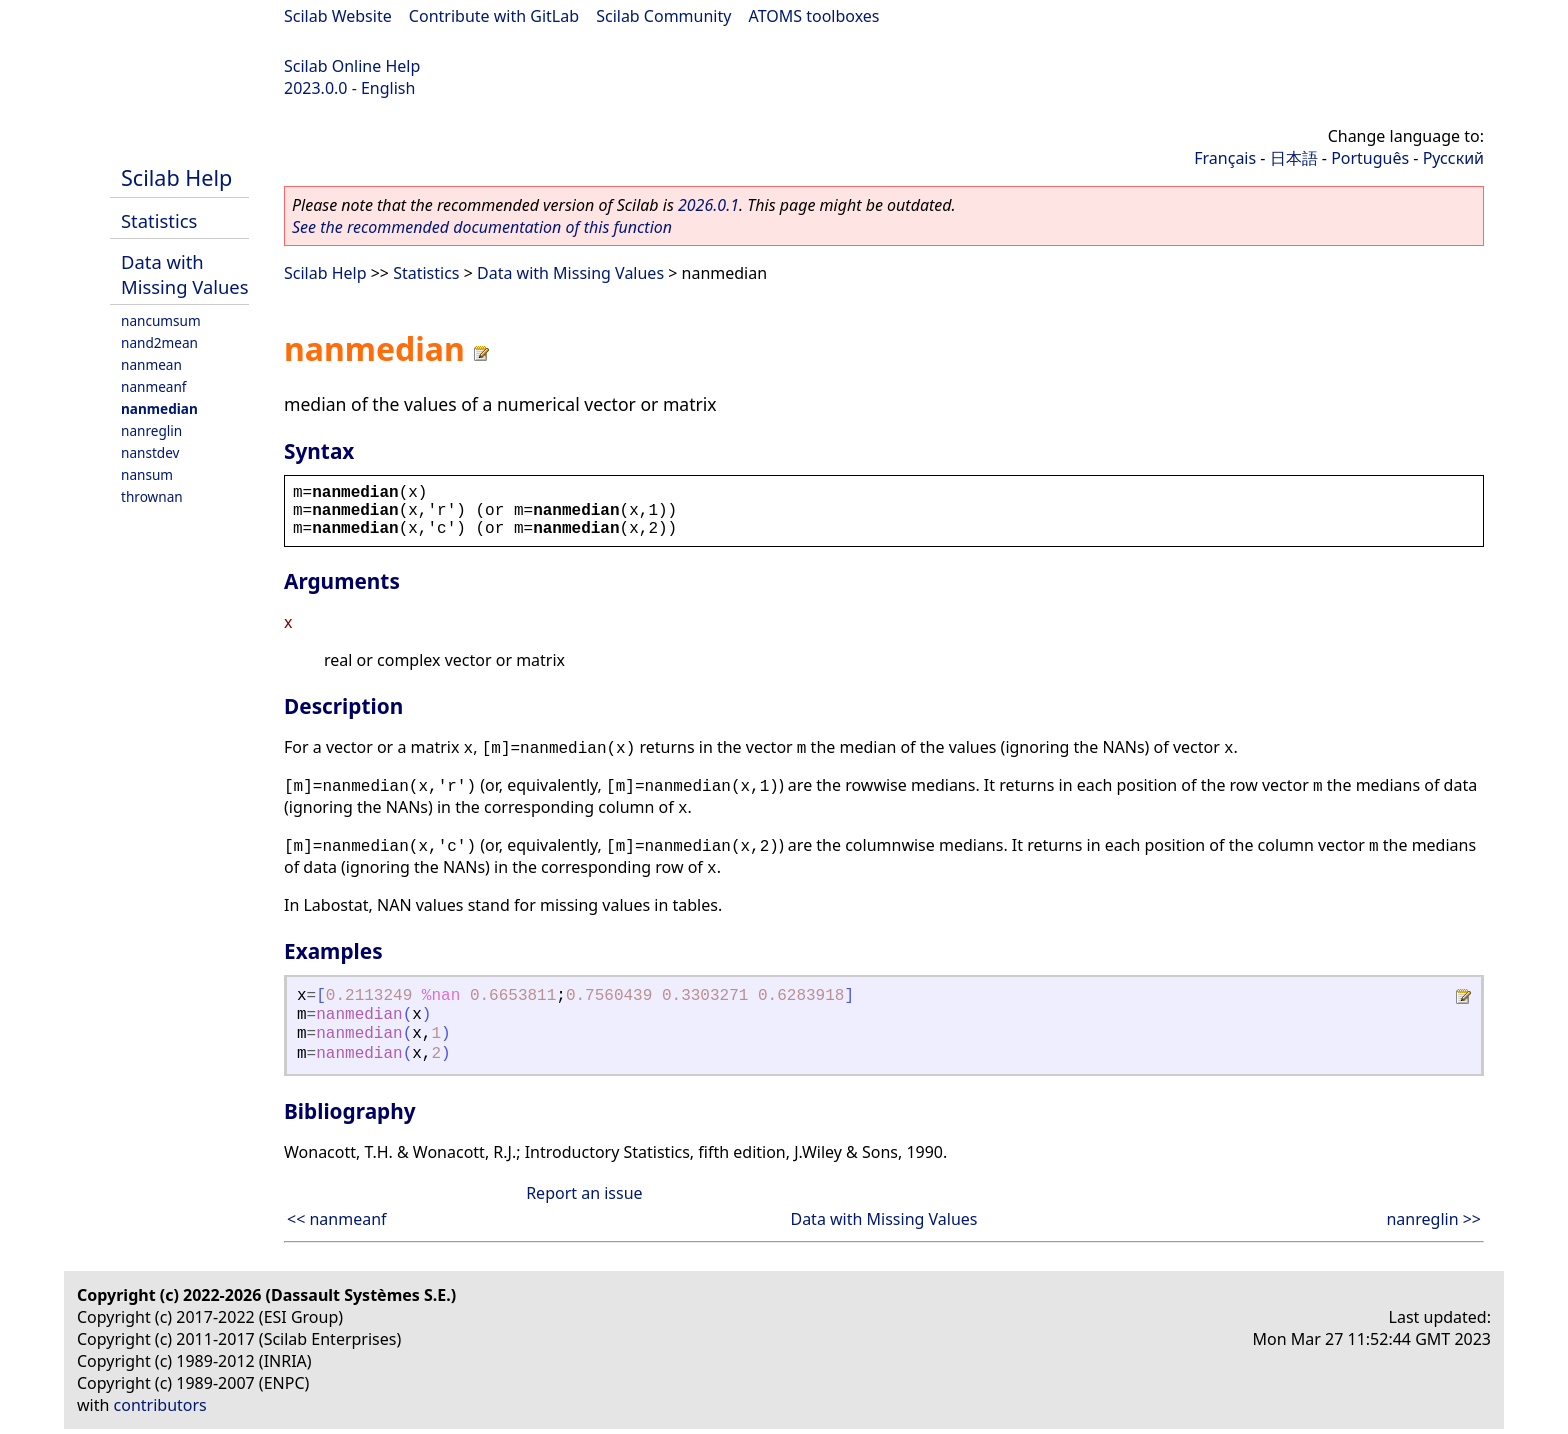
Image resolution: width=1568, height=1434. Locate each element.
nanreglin (151, 430)
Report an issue (584, 1193)
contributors (160, 1405)
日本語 (1294, 158)
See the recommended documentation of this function (482, 227)
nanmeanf (154, 386)
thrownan (152, 496)
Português (1370, 158)
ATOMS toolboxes (814, 16)
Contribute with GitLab (494, 16)
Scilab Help (176, 177)
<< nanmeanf (337, 1219)
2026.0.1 (708, 205)
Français (1225, 158)
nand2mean (159, 342)
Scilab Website (338, 16)
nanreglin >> (1433, 1219)
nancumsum (161, 320)
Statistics (159, 220)
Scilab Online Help (352, 66)
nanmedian (159, 408)
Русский (1453, 158)
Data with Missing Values (185, 274)
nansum (147, 474)
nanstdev (150, 452)
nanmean (151, 364)
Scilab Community (663, 16)
